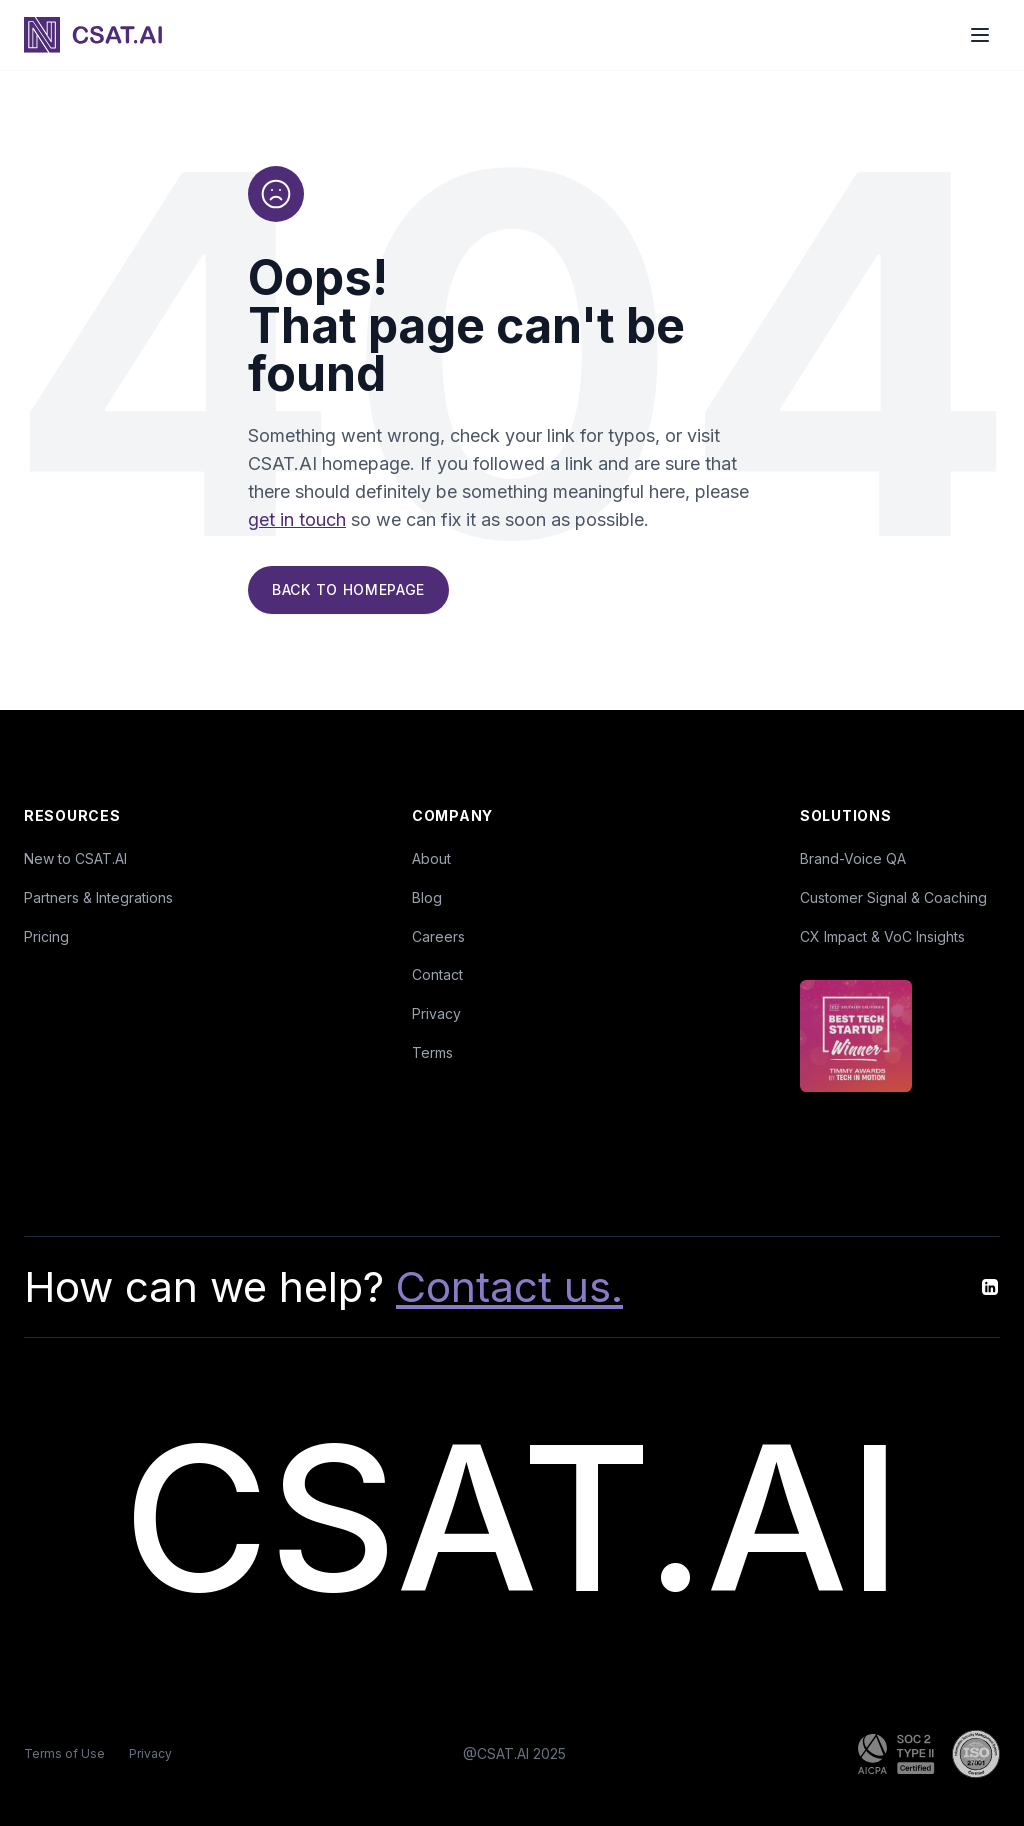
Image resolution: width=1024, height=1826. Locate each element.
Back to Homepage (348, 590)
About (431, 858)
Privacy (436, 1013)
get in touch (297, 520)
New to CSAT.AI (75, 858)
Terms (432, 1052)
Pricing (46, 936)
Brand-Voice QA (853, 858)
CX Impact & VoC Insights (882, 936)
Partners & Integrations (98, 897)
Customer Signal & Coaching (893, 897)
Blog (427, 897)
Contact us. (509, 1286)
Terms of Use (64, 1753)
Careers (438, 936)
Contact (437, 974)
